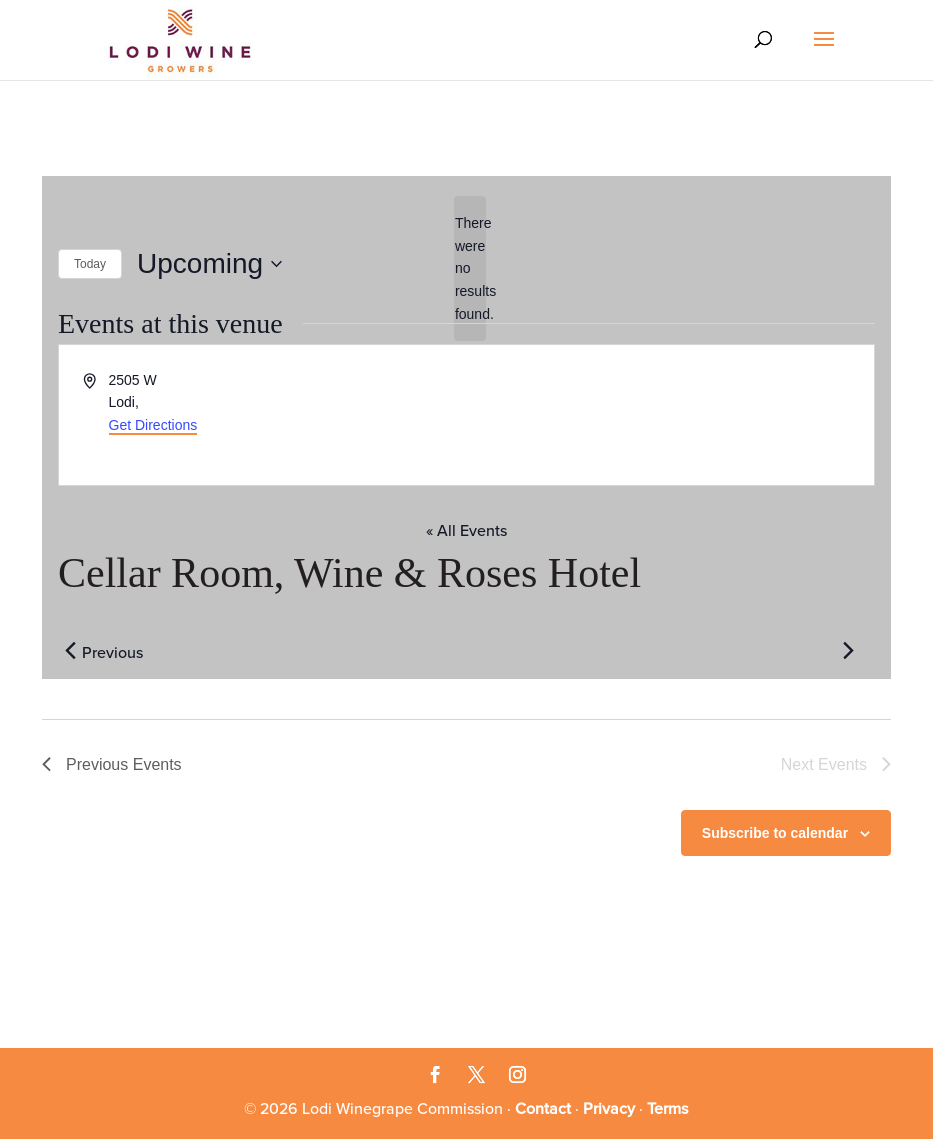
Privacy (609, 1109)
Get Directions (153, 425)
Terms (667, 1109)
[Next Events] (848, 651)
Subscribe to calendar (775, 833)
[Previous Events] (70, 651)
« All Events (466, 531)
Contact (543, 1109)
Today (90, 264)
